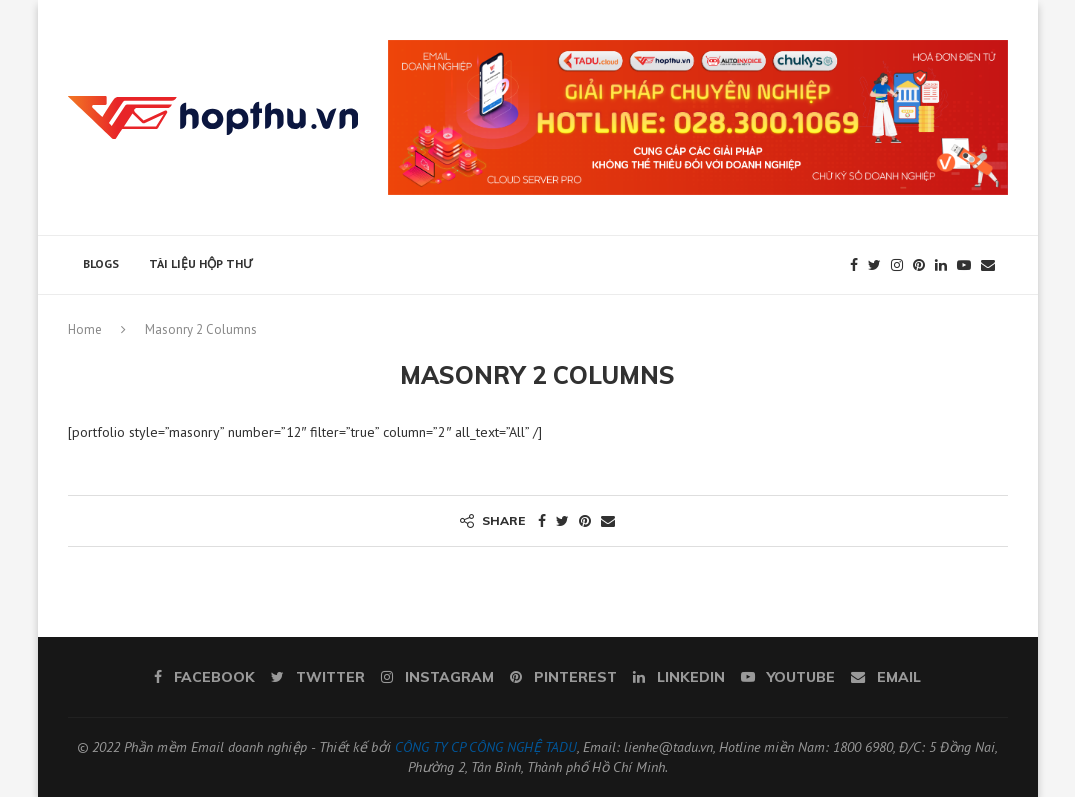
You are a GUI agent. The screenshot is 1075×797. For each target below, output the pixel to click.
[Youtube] (964, 265)
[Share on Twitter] (562, 521)
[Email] (988, 265)
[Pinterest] (919, 265)
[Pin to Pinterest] (585, 521)
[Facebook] (854, 265)
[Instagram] (897, 265)
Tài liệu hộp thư (200, 263)
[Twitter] (874, 265)
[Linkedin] (941, 265)
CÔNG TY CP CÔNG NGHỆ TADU (486, 747)
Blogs (101, 263)
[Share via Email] (608, 521)
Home (85, 329)
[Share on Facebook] (542, 521)
